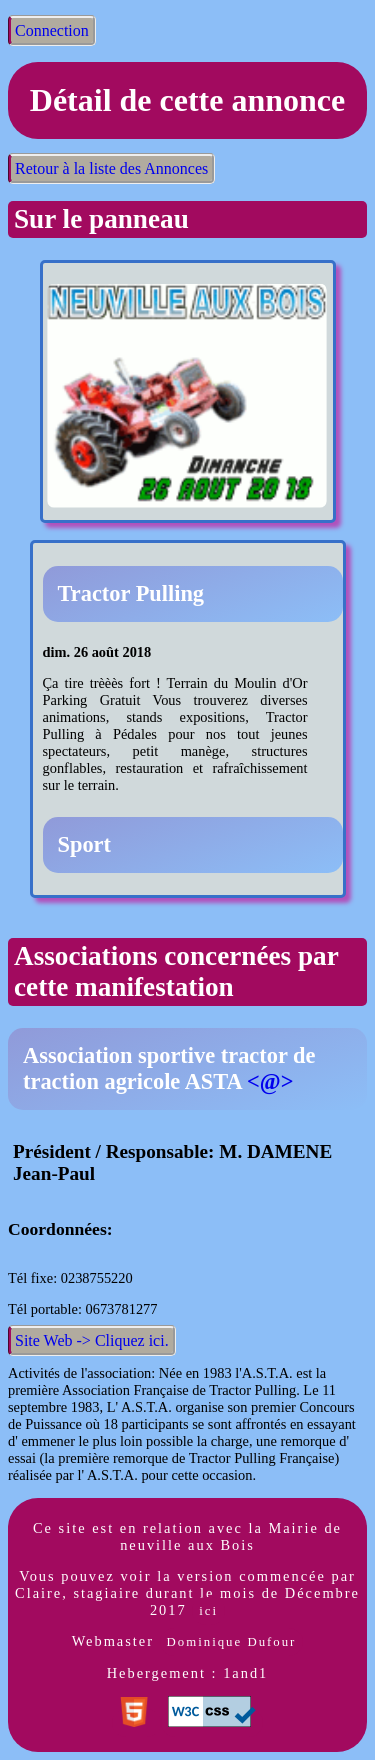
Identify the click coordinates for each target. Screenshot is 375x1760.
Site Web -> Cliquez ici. (92, 1340)
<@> (270, 1081)
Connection (52, 30)
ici (208, 1611)
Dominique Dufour (232, 1642)
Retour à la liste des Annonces (111, 168)
